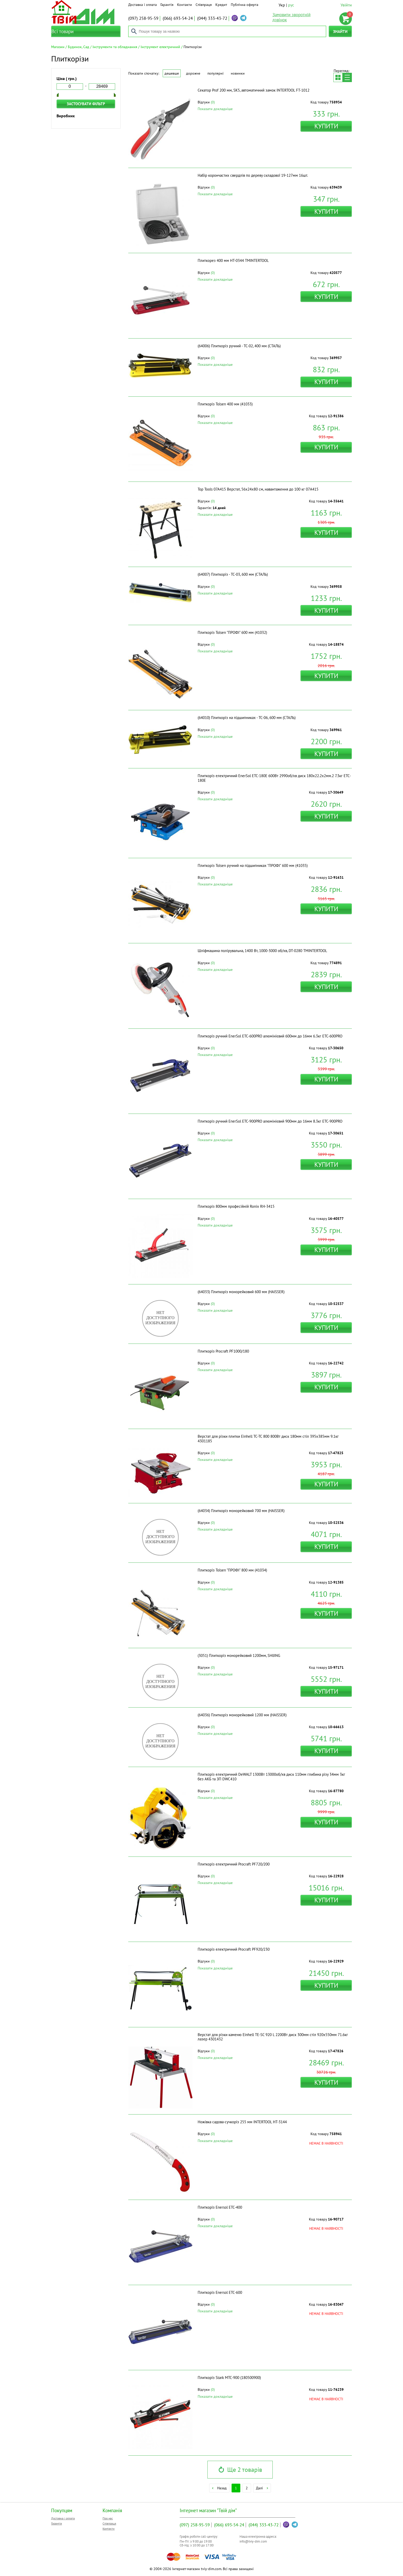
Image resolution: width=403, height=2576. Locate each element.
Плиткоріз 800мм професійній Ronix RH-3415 (236, 1206)
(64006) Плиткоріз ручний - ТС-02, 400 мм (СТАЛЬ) (239, 345)
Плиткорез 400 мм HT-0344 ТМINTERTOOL (233, 260)
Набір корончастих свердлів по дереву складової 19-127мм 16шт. (253, 175)
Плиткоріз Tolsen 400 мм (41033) (225, 404)
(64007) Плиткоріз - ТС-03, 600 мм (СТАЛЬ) (233, 574)
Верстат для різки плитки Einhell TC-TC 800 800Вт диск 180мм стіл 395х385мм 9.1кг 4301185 (268, 1438)
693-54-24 (178, 18)
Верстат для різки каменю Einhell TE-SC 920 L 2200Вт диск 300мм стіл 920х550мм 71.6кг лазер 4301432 (273, 2036)
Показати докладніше (215, 108)
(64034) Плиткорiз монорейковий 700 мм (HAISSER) (241, 1510)
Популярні (215, 73)
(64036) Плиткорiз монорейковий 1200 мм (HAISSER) (242, 1714)
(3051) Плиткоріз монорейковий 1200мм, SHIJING (239, 1655)
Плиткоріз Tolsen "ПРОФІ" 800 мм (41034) (232, 1570)
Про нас (108, 2518)
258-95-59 (143, 18)
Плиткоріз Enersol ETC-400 (220, 2207)
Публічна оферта (244, 4)
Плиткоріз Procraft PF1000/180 (223, 1351)
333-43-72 (212, 18)
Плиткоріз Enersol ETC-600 (220, 2292)
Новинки (238, 73)
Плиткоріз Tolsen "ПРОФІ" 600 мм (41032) (232, 632)
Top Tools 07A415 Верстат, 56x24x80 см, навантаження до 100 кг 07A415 (258, 489)
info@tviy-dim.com (253, 2541)
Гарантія (166, 4)
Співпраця (204, 4)
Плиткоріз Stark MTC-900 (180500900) (229, 2377)
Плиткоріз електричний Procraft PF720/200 (234, 1864)
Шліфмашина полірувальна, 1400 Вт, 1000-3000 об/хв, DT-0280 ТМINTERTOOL (262, 950)
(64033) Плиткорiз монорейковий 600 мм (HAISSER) (241, 1291)
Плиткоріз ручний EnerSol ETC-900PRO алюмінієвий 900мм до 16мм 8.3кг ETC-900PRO (270, 1121)
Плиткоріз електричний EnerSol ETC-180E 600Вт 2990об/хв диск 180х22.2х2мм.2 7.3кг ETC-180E (274, 778)
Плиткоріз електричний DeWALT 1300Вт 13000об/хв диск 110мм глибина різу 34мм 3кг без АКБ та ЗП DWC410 (271, 1776)
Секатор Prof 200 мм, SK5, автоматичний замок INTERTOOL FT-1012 (253, 90)
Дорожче (193, 73)
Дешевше (171, 73)
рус (291, 4)
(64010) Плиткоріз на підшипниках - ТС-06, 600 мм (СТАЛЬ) (247, 717)
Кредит (221, 4)
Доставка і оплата (142, 4)
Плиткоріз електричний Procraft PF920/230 (234, 1949)
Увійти (346, 4)
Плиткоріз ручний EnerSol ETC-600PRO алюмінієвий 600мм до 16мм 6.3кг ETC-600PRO (270, 1036)
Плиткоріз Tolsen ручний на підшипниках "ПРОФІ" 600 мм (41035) (253, 865)
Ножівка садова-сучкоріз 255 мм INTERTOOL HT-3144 (242, 2121)
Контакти (184, 4)
